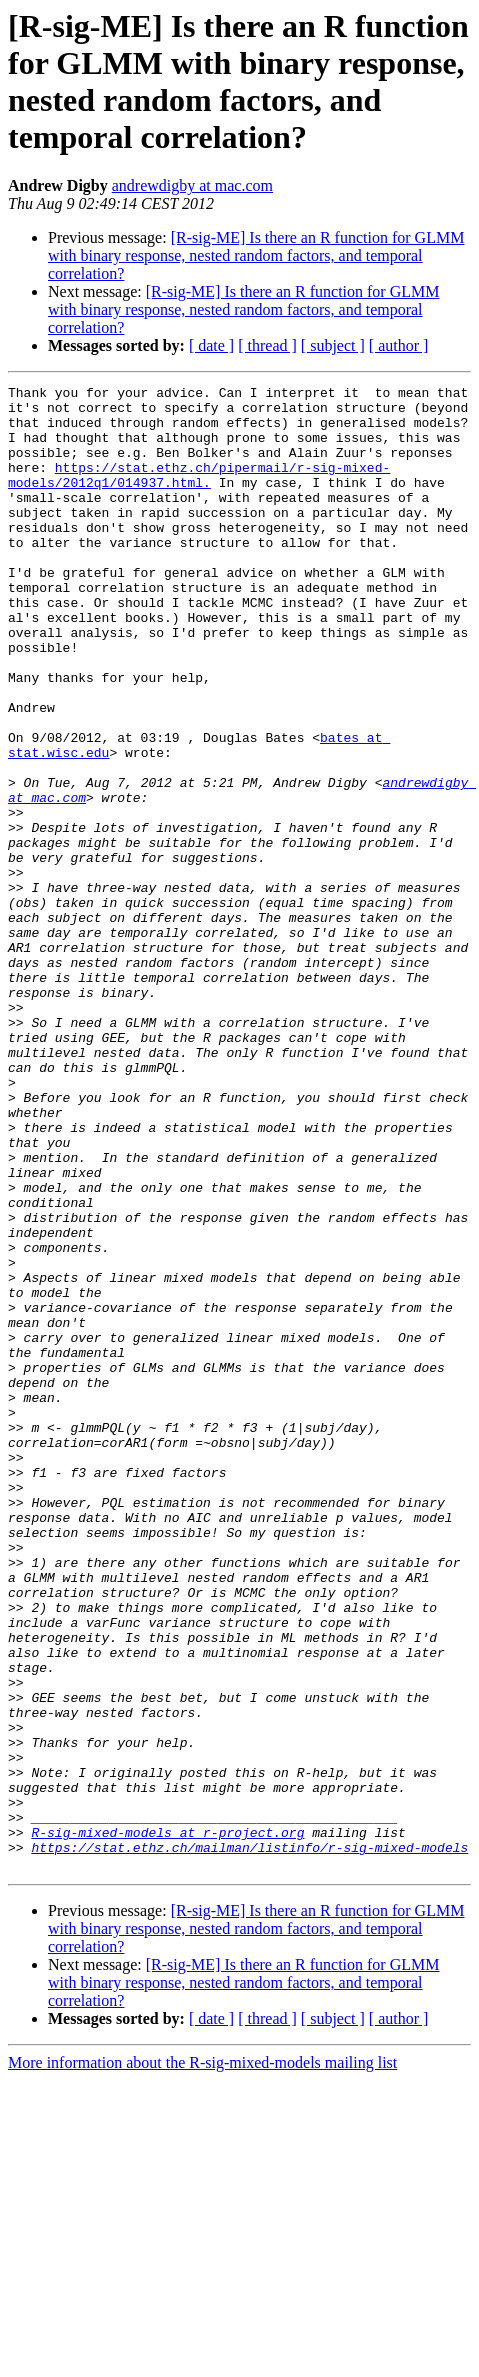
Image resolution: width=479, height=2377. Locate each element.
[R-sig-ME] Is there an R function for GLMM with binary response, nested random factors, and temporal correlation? (256, 255)
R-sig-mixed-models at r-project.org (167, 2123)
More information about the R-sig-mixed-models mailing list (202, 2359)
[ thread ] (267, 345)
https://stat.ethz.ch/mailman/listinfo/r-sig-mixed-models (249, 2141)
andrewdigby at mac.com (192, 185)
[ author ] (399, 345)
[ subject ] (333, 345)
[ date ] (211, 345)
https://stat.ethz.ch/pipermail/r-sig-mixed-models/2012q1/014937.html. (199, 494)
